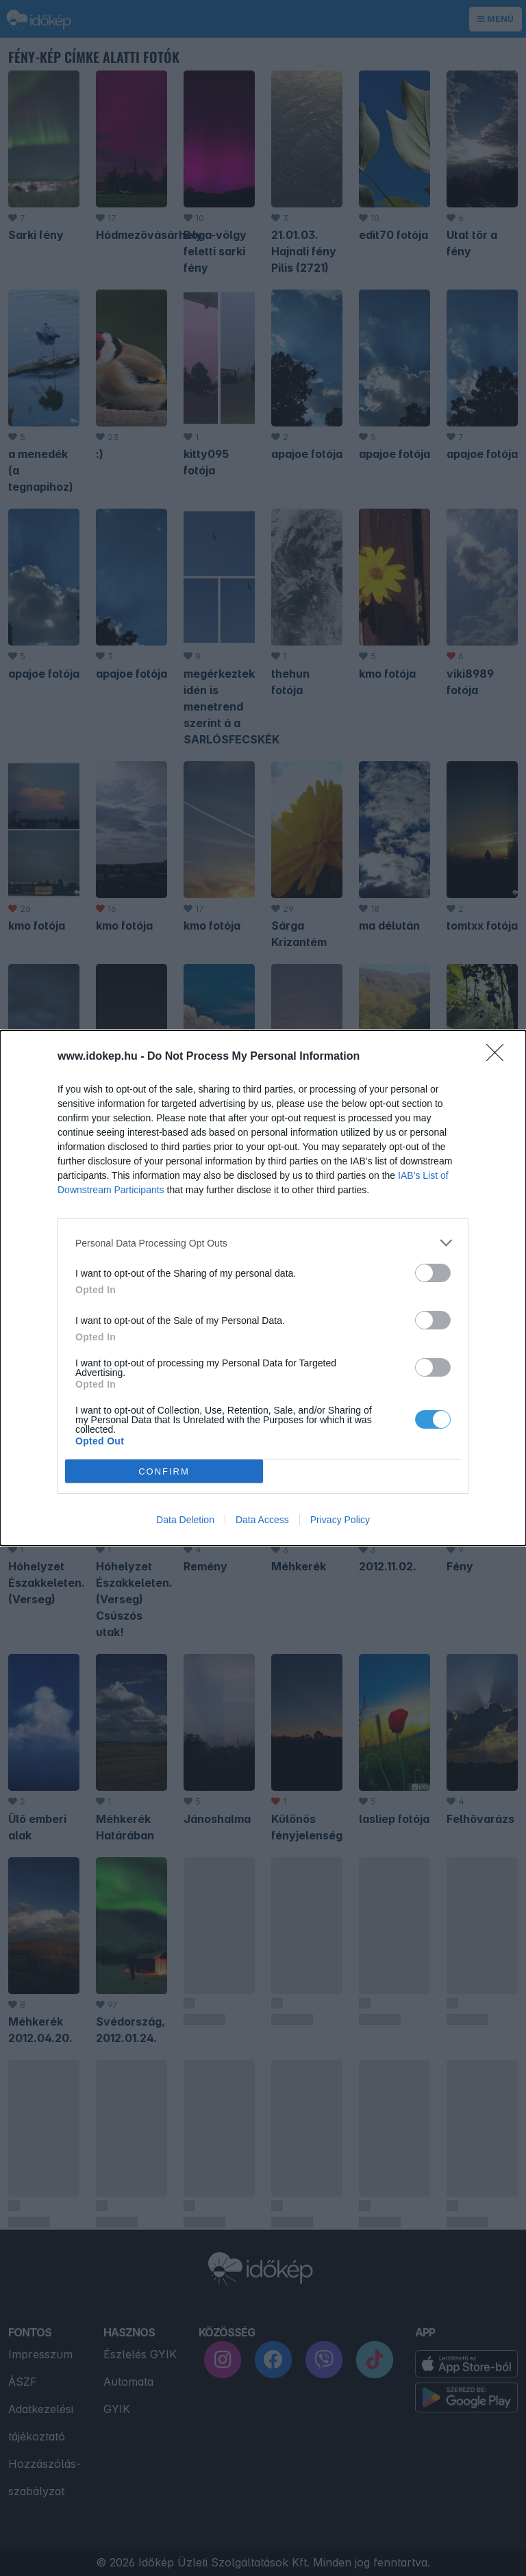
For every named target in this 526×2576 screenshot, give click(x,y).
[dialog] (263, 1288)
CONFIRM (164, 1471)
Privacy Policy (340, 1519)
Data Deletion (185, 1519)
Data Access (262, 1519)
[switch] (433, 1273)
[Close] (499, 1057)
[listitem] (263, 1243)
